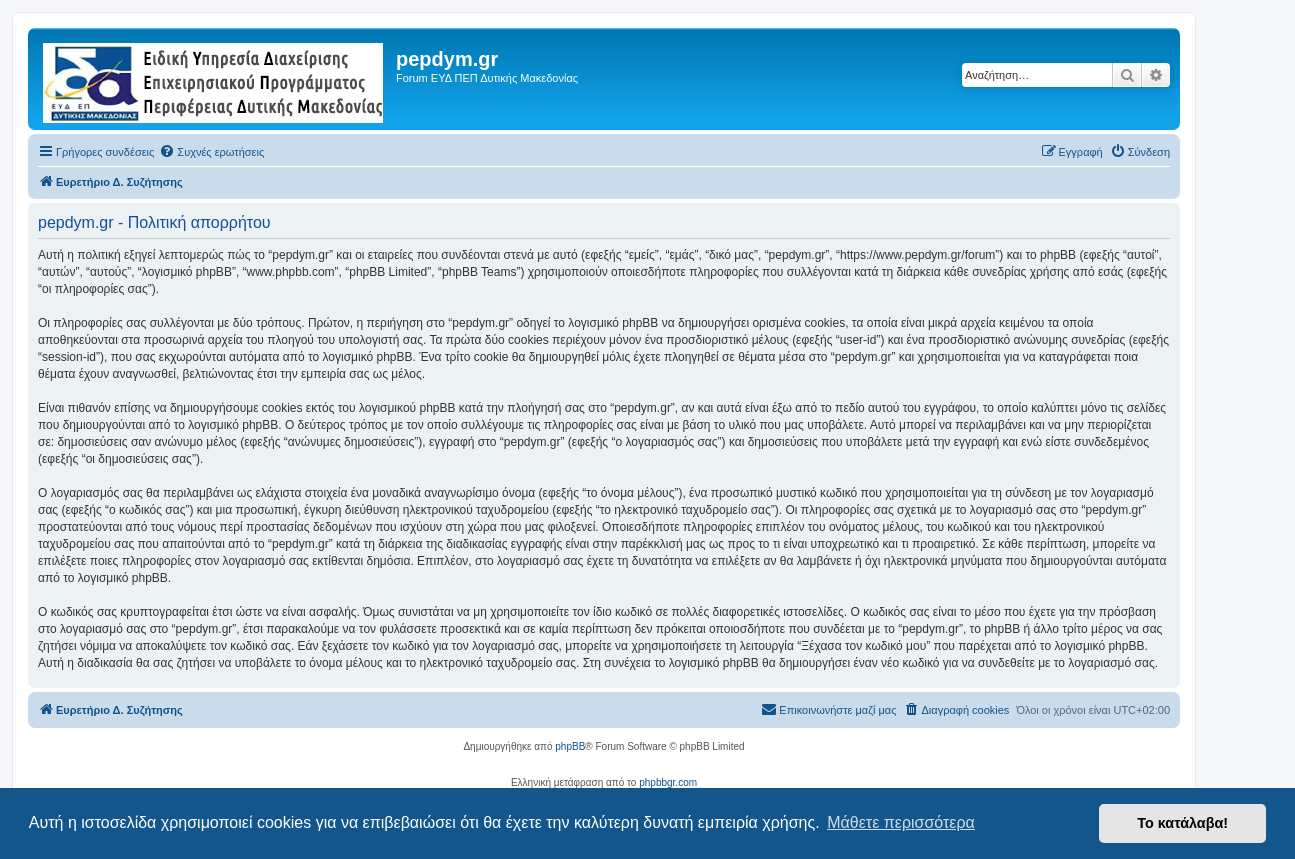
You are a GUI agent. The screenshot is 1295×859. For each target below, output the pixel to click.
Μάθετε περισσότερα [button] (901, 822)
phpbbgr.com (668, 782)
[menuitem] (211, 152)
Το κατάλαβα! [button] (1182, 823)
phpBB (570, 746)
